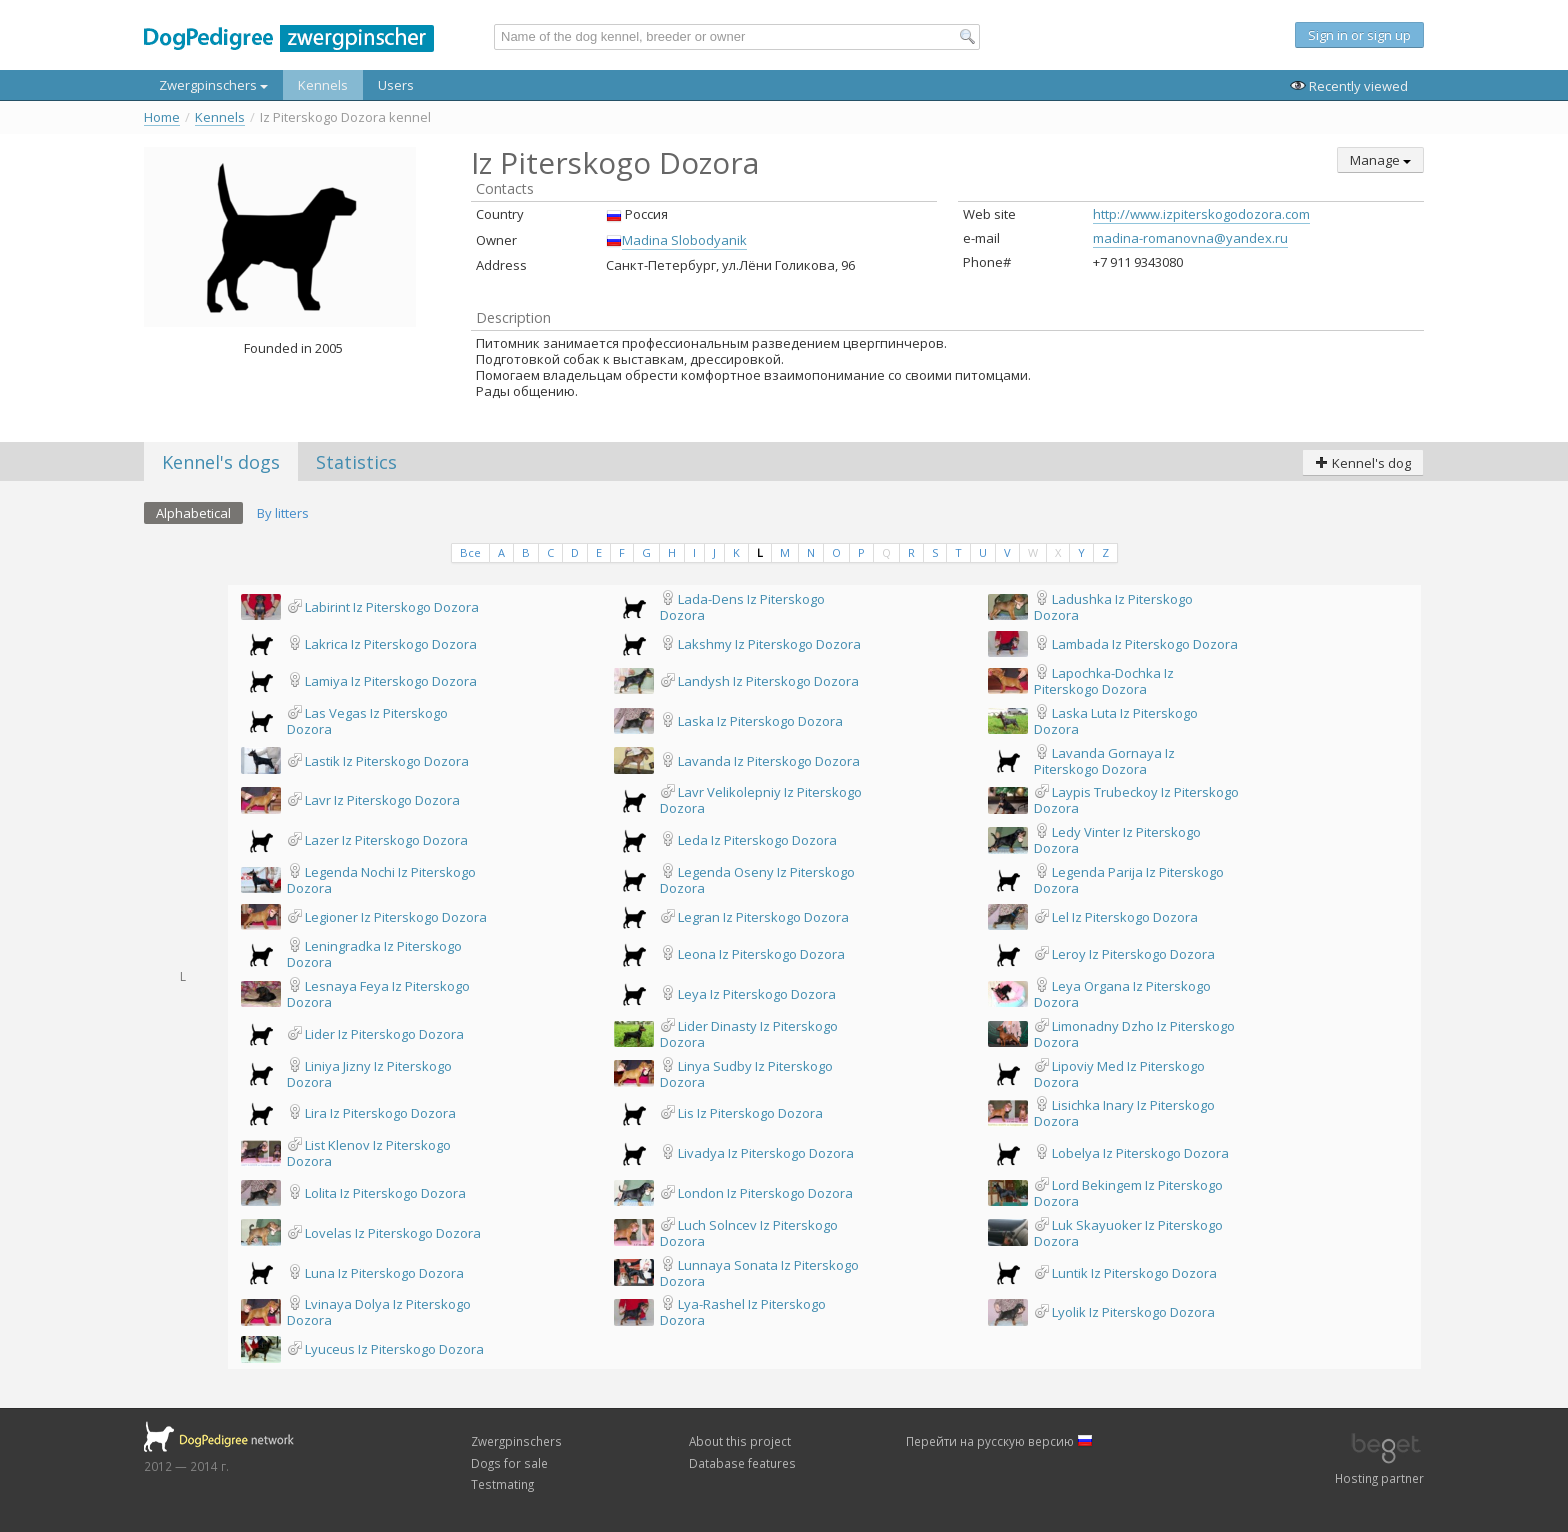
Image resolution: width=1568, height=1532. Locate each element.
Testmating (502, 1484)
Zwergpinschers (213, 85)
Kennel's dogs (221, 462)
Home (162, 117)
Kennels (323, 85)
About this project (740, 1441)
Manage (1380, 160)
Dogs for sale (509, 1463)
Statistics (356, 462)
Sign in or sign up (1359, 35)
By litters (283, 513)
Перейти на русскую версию (999, 1441)
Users (396, 85)
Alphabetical (193, 513)
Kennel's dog (1363, 463)
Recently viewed (1349, 86)
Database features (742, 1463)
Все (470, 552)
